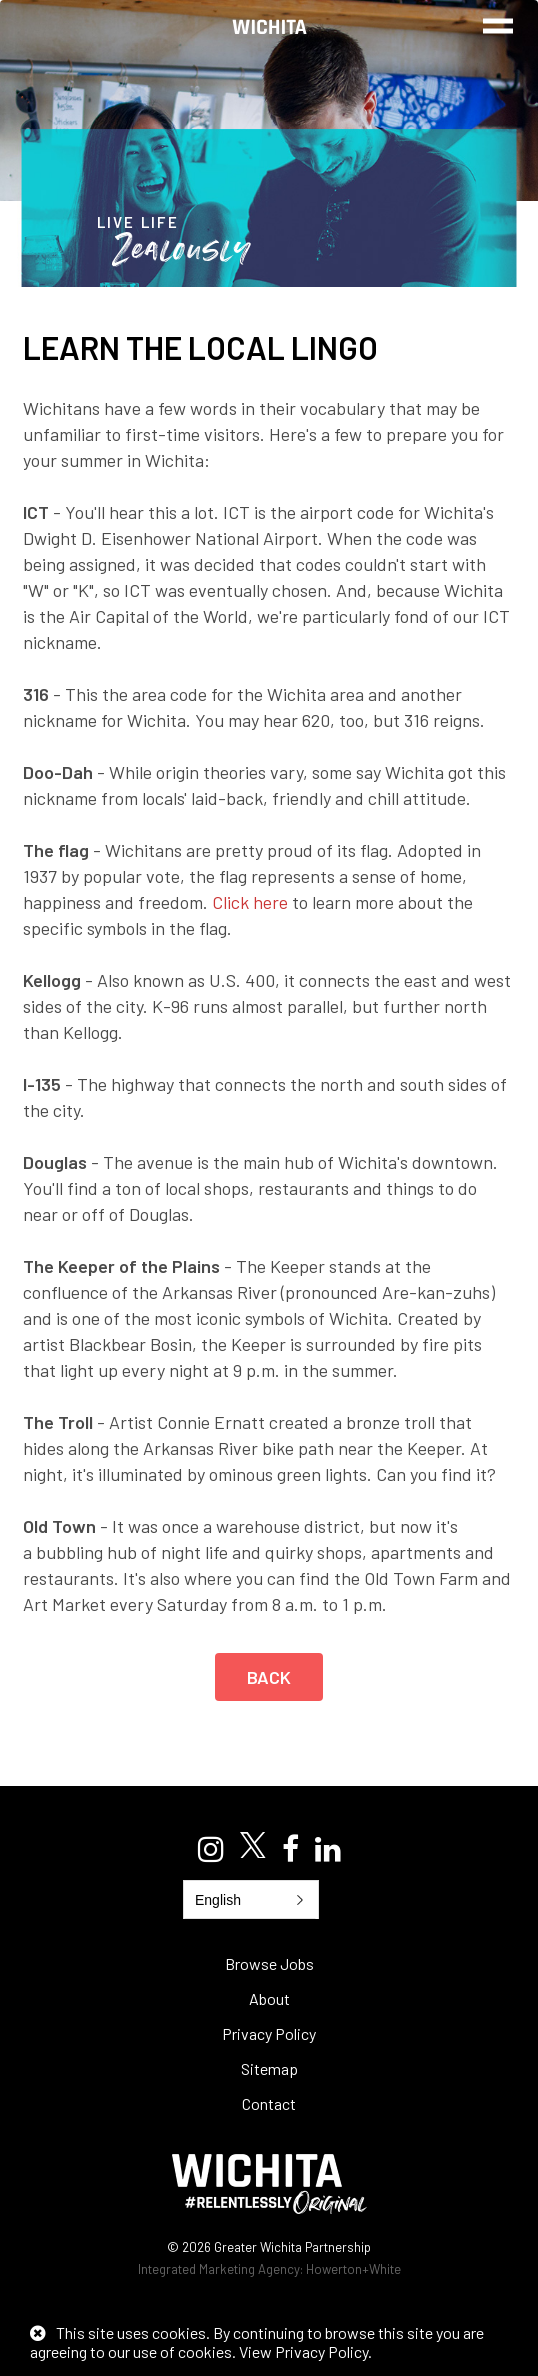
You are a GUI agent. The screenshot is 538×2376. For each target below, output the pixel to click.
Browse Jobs (269, 1963)
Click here (250, 902)
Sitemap (269, 2068)
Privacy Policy (269, 2033)
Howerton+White (353, 2269)
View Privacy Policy (303, 2351)
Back (269, 1677)
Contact (269, 2103)
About (269, 1998)
